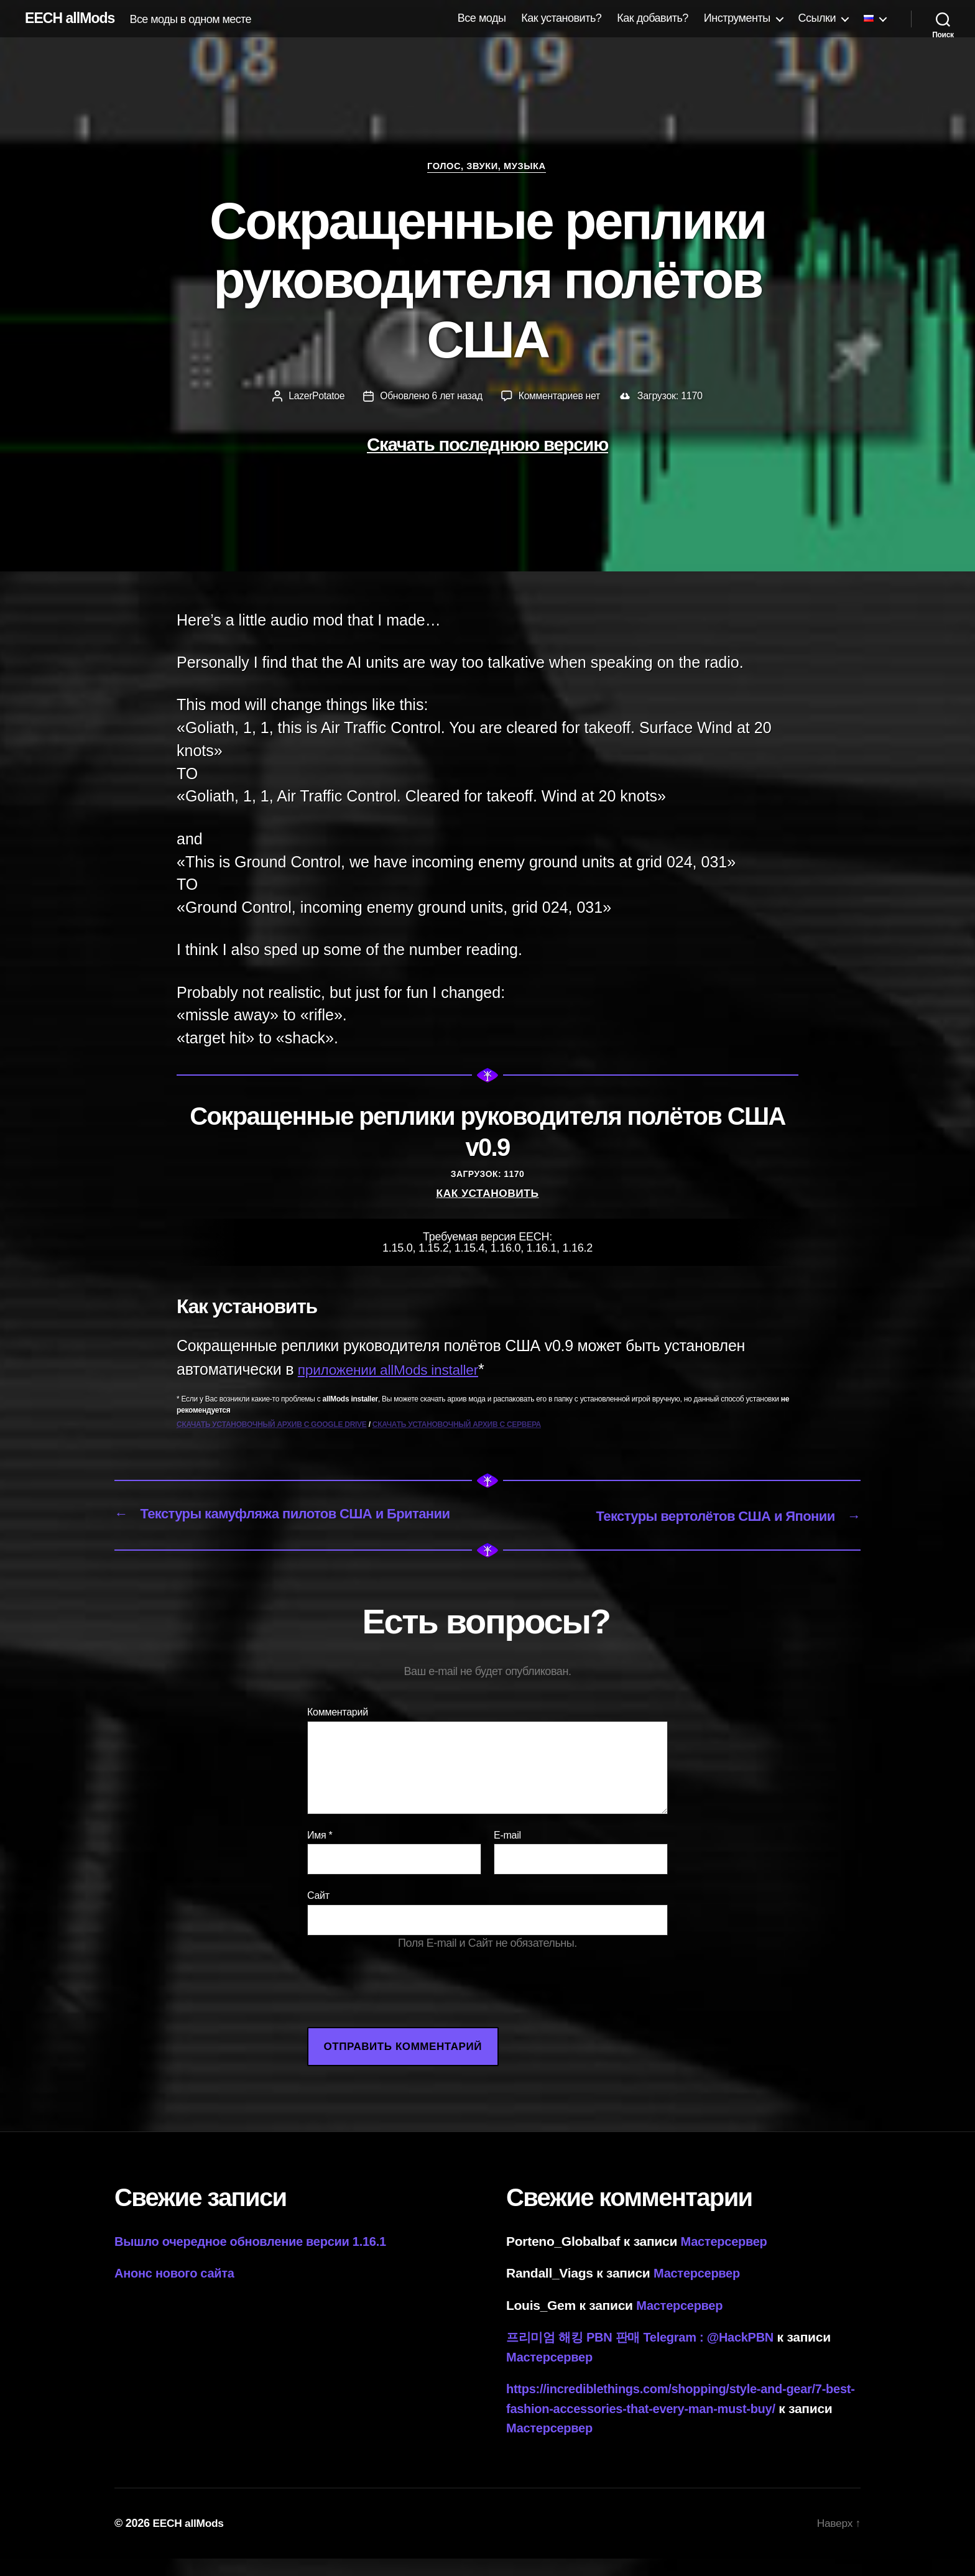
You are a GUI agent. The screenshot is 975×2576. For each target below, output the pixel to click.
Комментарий (337, 1730)
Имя (320, 1852)
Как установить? (561, 18)
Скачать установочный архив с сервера (456, 1425)
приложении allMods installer (397, 1370)
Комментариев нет (561, 397)
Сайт (318, 1913)
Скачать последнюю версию (487, 445)
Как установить (487, 1194)
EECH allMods (72, 18)
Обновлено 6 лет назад (431, 397)
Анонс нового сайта (177, 2291)
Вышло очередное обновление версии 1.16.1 (257, 2258)
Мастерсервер (726, 2258)
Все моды (482, 18)
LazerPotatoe (314, 397)
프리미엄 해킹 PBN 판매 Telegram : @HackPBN (646, 2355)
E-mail (507, 1852)
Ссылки (817, 18)
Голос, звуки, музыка (487, 167)
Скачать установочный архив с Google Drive (272, 1425)
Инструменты (737, 18)
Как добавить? (652, 18)
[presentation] (401, 2021)
